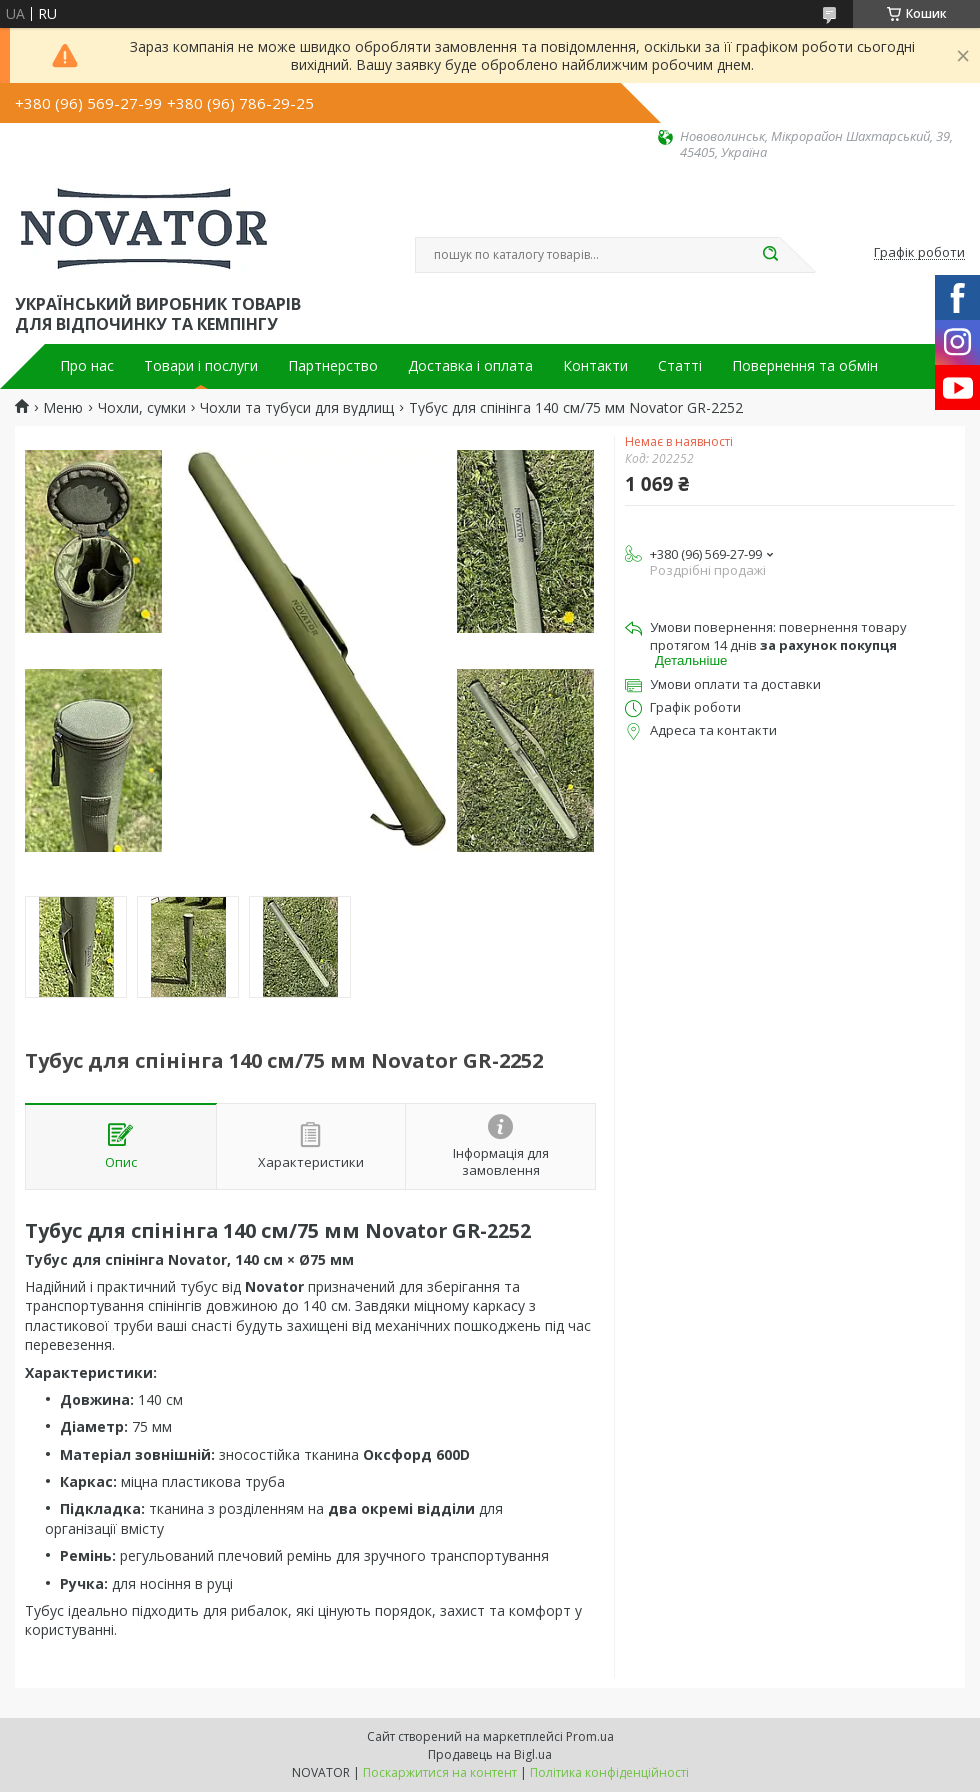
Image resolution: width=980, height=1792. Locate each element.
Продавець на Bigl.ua (490, 1754)
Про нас (87, 366)
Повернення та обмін (805, 366)
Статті (680, 366)
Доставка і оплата (470, 366)
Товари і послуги (201, 366)
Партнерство (333, 366)
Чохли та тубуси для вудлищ (297, 408)
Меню (63, 408)
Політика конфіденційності (609, 1772)
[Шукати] (770, 255)
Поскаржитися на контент (440, 1772)
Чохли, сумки (142, 408)
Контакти (595, 366)
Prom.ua (590, 1736)
